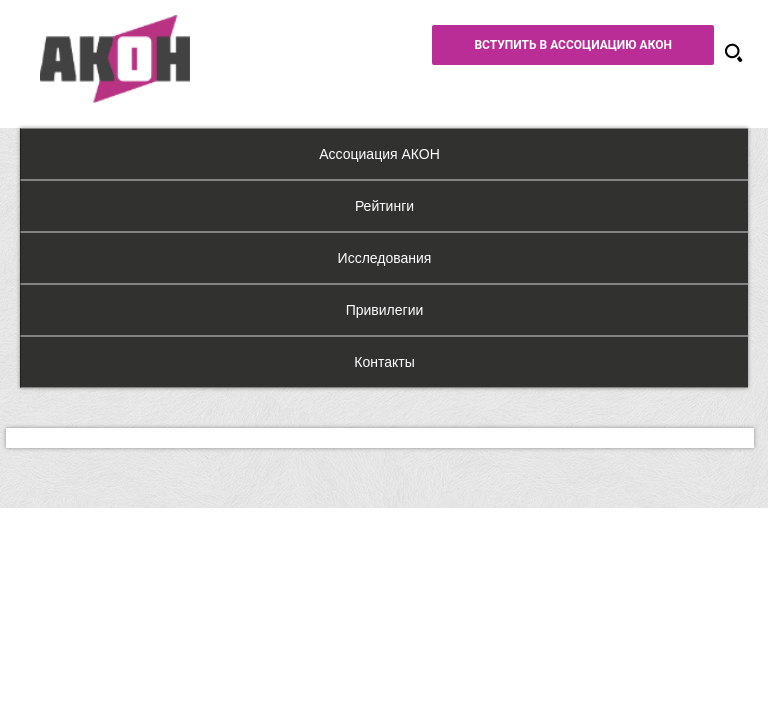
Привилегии (385, 310)
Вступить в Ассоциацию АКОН (573, 45)
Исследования (385, 258)
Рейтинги (384, 206)
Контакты (384, 362)
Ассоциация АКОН (379, 154)
